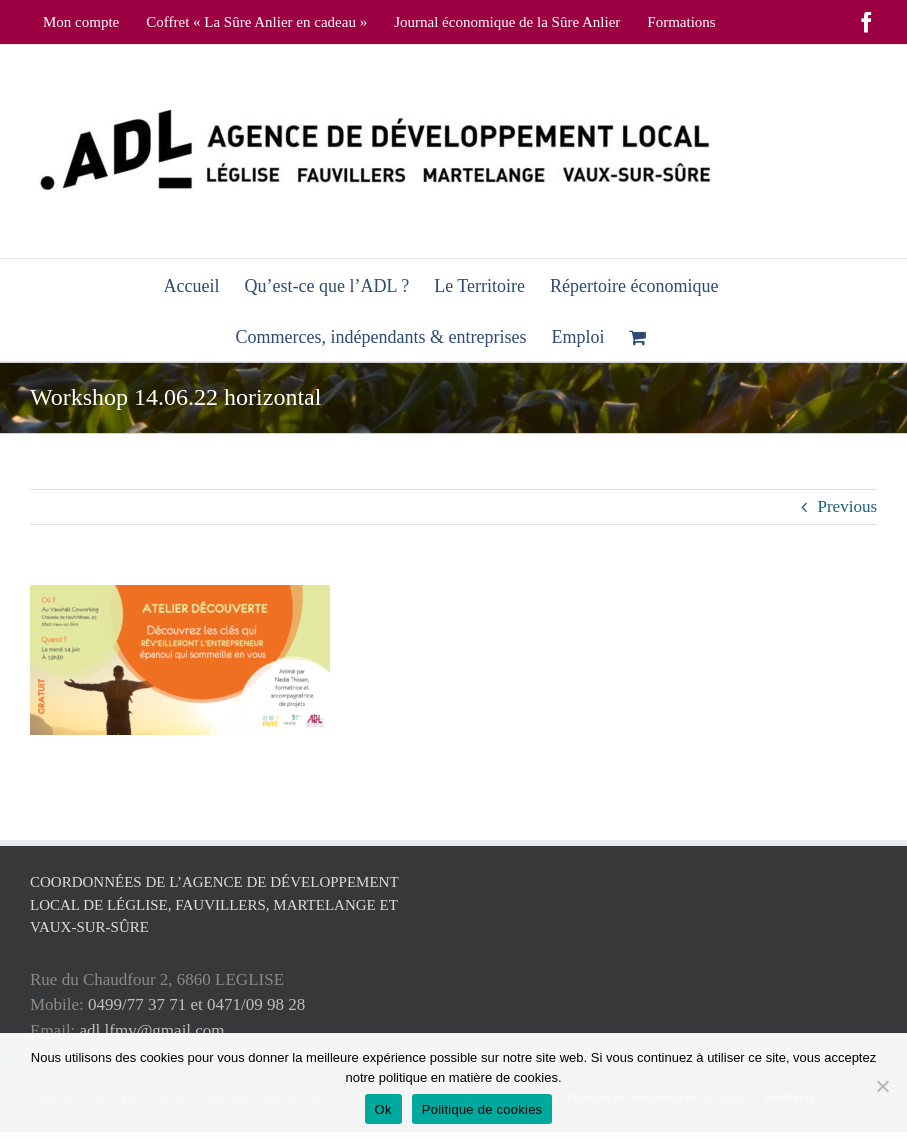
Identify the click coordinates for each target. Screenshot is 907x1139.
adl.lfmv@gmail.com (152, 1030)
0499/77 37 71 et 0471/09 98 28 (196, 1004)
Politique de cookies (482, 1109)
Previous (848, 506)
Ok (383, 1109)
